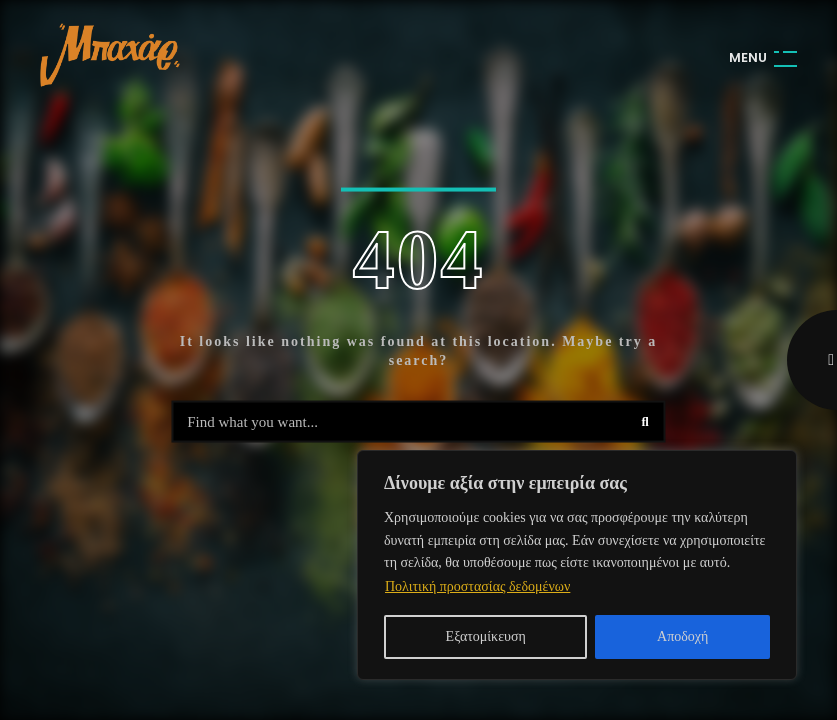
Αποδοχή (682, 636)
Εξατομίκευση (486, 636)
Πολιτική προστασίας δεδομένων (477, 586)
